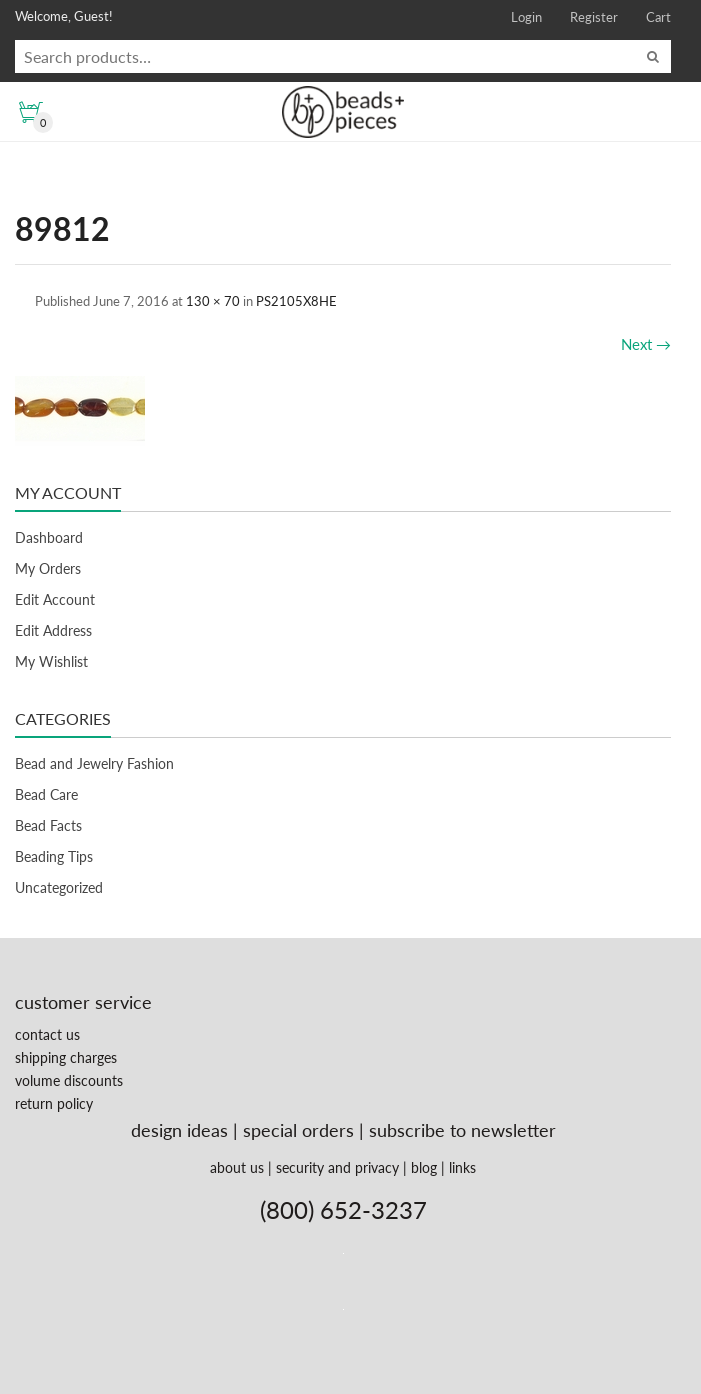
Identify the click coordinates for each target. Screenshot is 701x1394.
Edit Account (55, 599)
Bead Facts (48, 825)
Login (526, 17)
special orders (298, 1130)
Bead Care (46, 794)
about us (237, 1167)
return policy (54, 1103)
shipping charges (66, 1057)
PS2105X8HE (296, 301)
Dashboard (49, 537)
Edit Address (53, 630)
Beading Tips (54, 856)
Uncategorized (59, 887)
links (462, 1167)
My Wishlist (51, 661)
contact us (47, 1034)
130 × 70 (213, 301)
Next (646, 344)
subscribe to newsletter (462, 1130)
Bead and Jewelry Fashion (94, 763)
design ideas (179, 1130)
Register (594, 17)
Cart (658, 17)
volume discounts (69, 1080)
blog (424, 1167)
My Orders (48, 568)
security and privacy (337, 1167)
